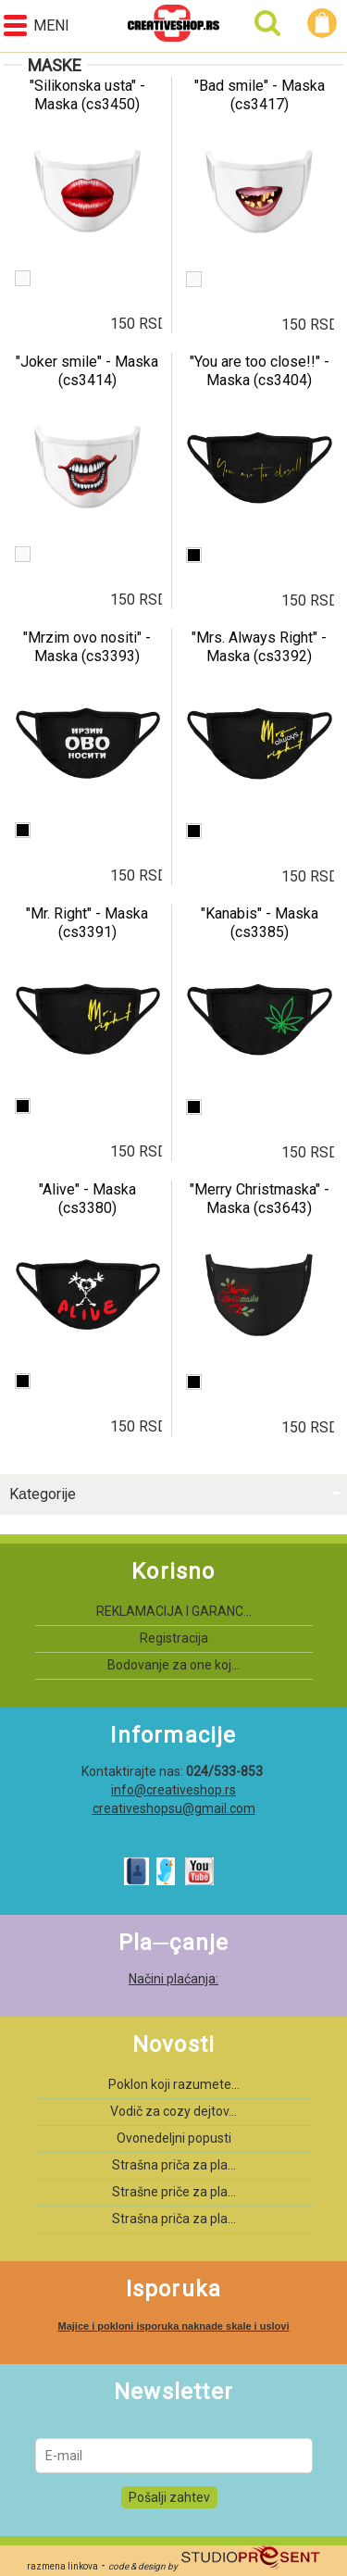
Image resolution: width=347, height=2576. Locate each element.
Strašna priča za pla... (174, 2164)
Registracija (174, 1638)
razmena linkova (62, 2566)
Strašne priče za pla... (174, 2191)
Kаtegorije (42, 1494)
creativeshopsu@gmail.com (174, 1808)
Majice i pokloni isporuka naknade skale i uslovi (173, 2326)
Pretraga (267, 23)
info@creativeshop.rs (173, 1789)
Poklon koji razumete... (174, 2084)
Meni (36, 25)
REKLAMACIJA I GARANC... (174, 1611)
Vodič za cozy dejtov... (173, 2111)
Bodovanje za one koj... (173, 1664)
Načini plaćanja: (173, 1978)
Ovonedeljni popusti (174, 2138)
